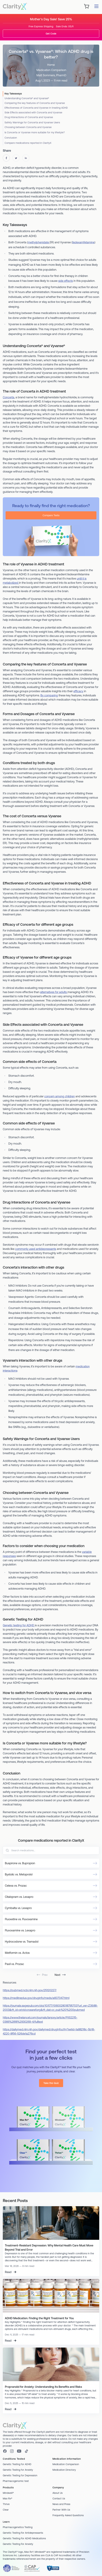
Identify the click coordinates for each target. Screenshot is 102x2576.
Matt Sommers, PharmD (51, 75)
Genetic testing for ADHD (19, 1625)
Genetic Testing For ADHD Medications (24, 2538)
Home (51, 64)
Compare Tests (51, 515)
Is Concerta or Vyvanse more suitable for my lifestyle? (35, 132)
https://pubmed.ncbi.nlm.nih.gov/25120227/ (29, 1990)
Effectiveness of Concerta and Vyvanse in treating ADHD (36, 107)
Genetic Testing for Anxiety (18, 2469)
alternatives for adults (53, 992)
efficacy (78, 691)
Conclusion (11, 137)
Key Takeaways (13, 93)
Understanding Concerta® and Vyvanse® (27, 98)
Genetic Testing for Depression (20, 2475)
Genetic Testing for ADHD (17, 2464)
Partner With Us (61, 2509)
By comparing (49, 695)
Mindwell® (8, 2493)
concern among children (59, 1096)
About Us (57, 2493)
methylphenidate (39, 242)
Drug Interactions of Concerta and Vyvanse (29, 117)
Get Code (51, 33)
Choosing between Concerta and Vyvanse (28, 127)
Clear (6, 2509)
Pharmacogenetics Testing (17, 2527)
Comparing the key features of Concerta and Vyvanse (35, 103)
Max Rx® (7, 2498)
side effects (65, 280)
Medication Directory (64, 2469)
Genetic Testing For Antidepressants (23, 2532)
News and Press (61, 2504)
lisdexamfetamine (83, 242)
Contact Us (58, 2498)
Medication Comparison (51, 70)
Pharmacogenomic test (16, 2481)
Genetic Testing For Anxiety (18, 2544)
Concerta (8, 397)
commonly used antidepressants (35, 1248)
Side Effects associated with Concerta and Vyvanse (33, 112)
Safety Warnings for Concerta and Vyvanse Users (32, 122)
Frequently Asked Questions (68, 2515)
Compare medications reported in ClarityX (28, 143)
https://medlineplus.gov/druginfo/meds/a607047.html (36, 1997)
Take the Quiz (51, 2083)
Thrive (6, 2504)
